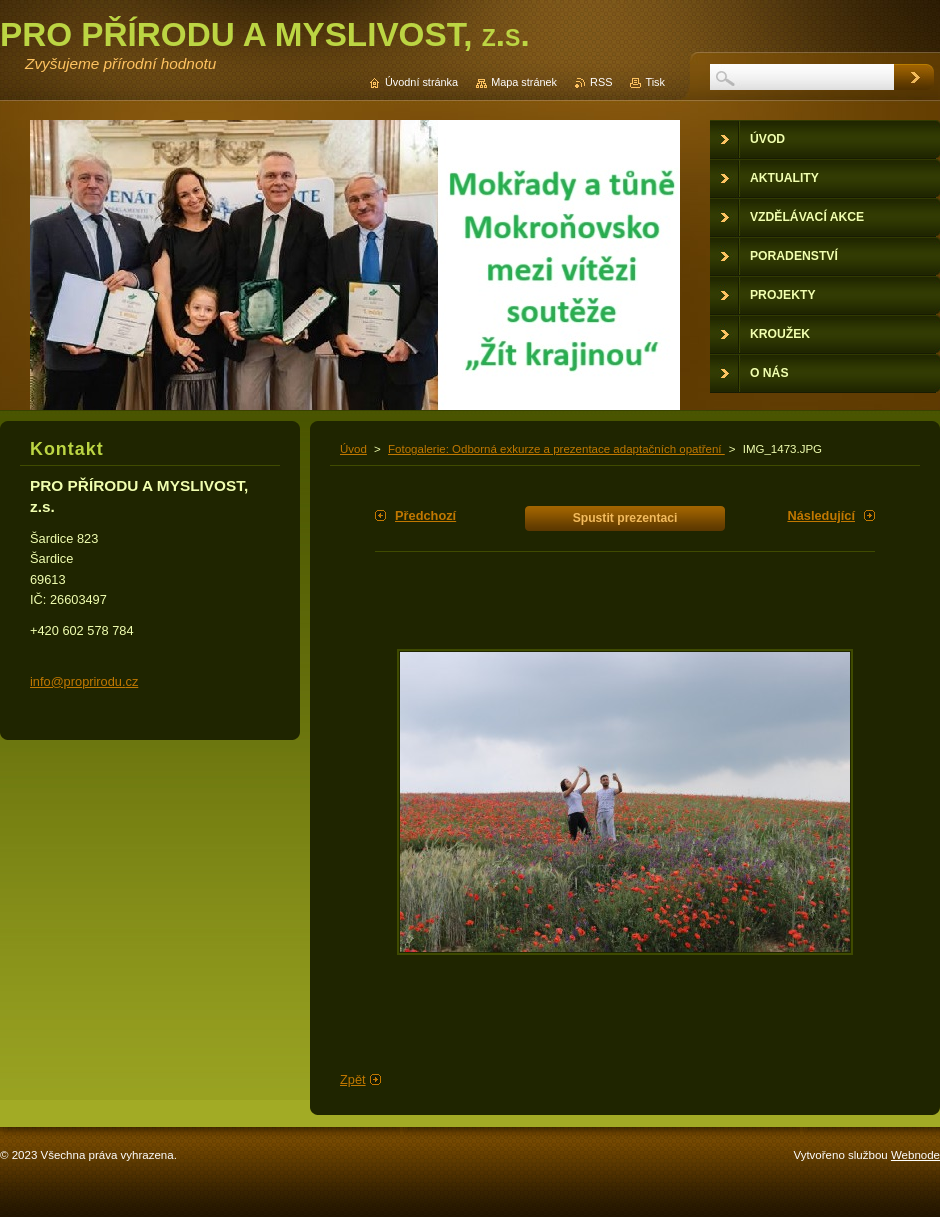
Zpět (353, 1079)
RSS (601, 82)
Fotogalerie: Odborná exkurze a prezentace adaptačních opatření (556, 449)
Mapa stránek (524, 82)
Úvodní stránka (421, 82)
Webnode (915, 1155)
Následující (821, 515)
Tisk (655, 82)
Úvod (353, 449)
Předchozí (425, 515)
